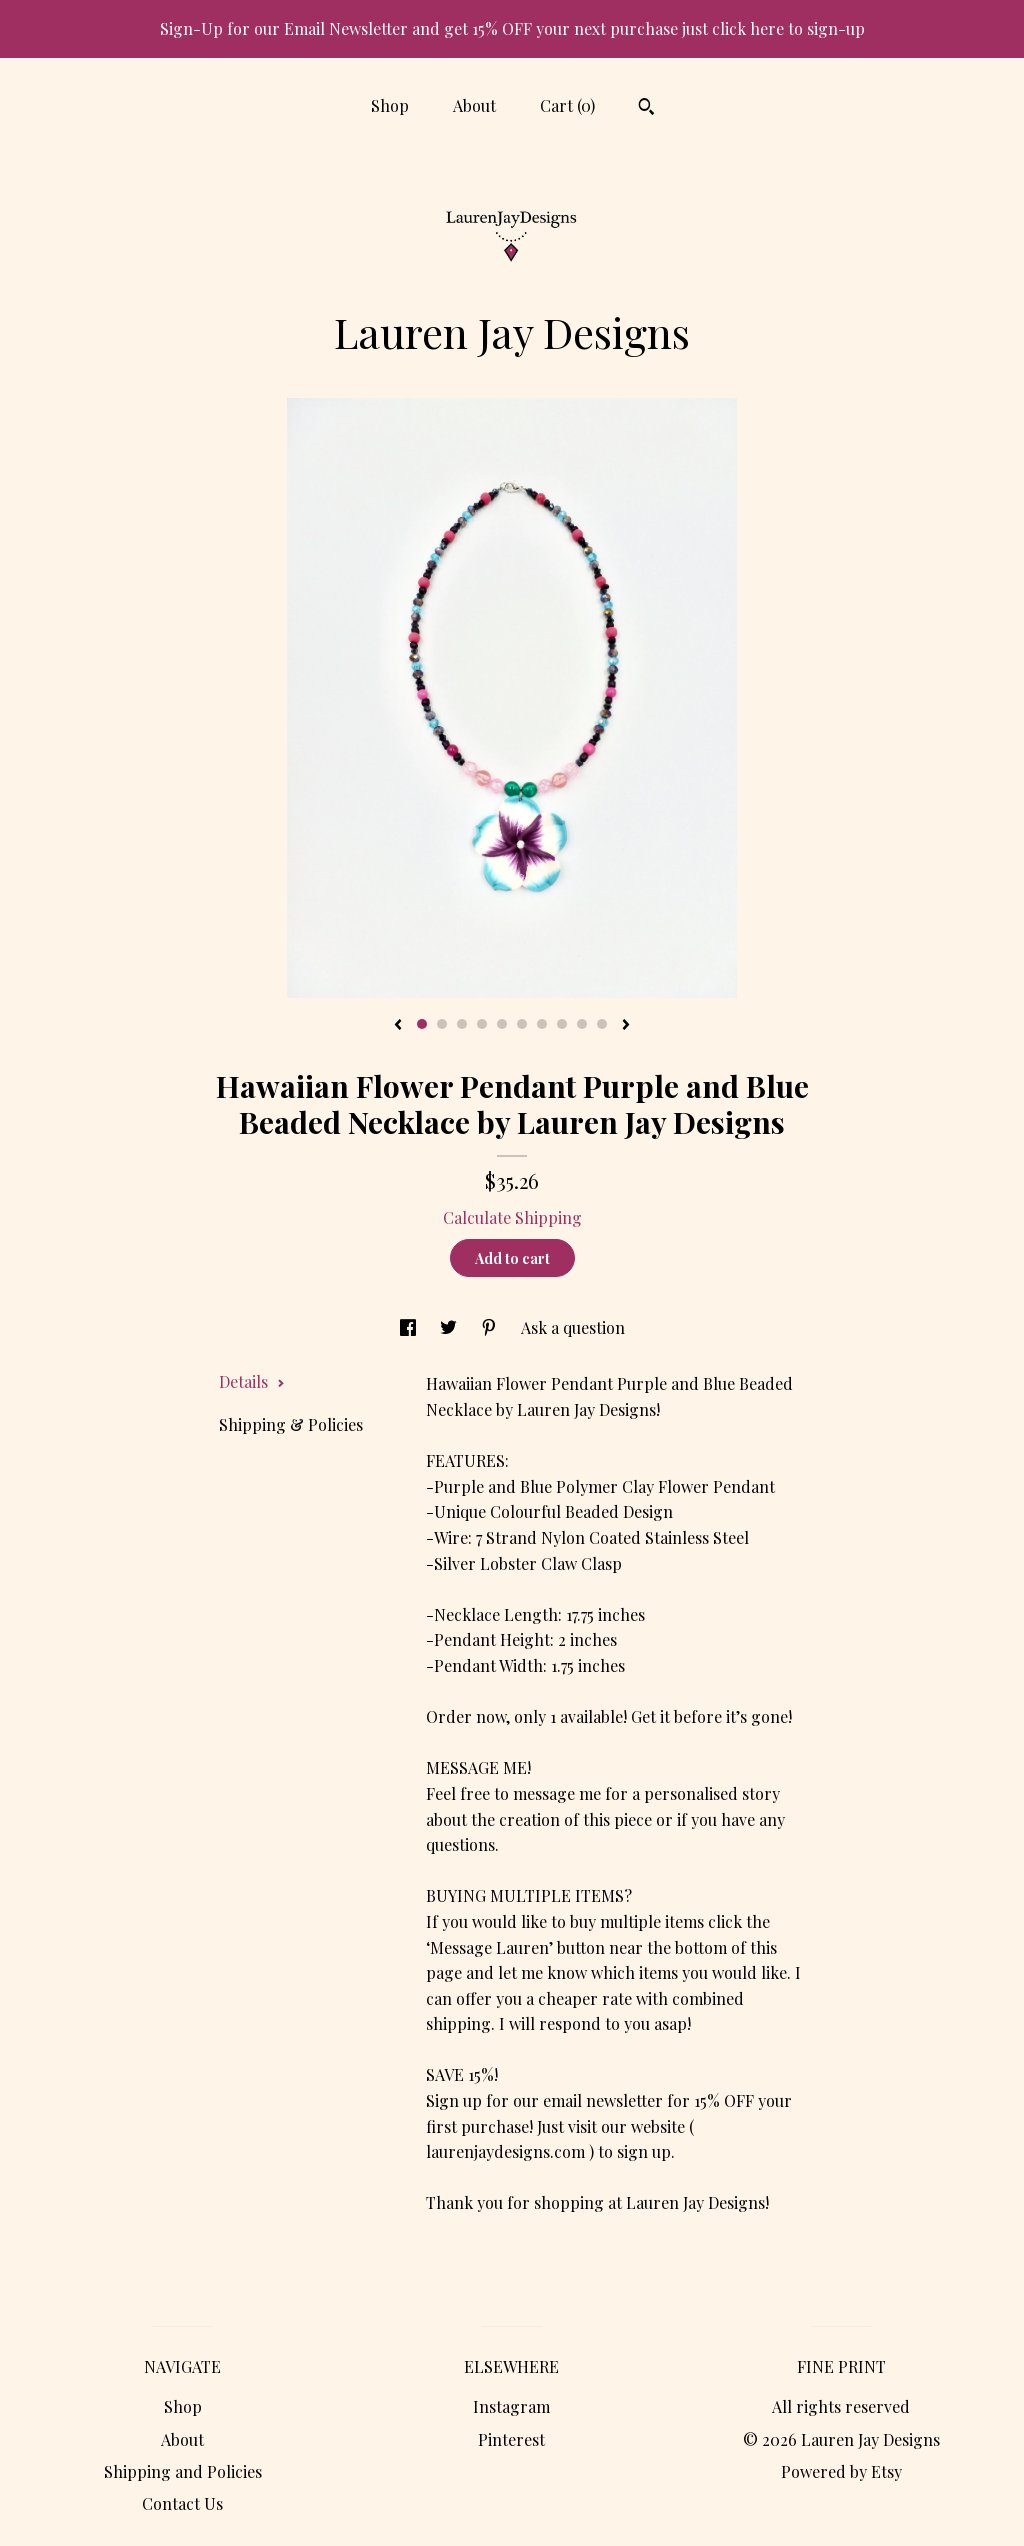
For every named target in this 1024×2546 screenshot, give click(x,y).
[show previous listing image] (398, 1026)
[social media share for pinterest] (491, 1327)
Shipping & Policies (291, 1424)
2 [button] (442, 1024)
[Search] (646, 109)
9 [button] (582, 1024)
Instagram (511, 2406)
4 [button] (482, 1024)
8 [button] (562, 1024)
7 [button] (542, 1024)
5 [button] (502, 1024)
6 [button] (522, 1024)
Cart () (567, 105)
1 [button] (422, 1024)
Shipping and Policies (183, 2471)
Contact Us (182, 2503)
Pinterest (511, 2439)
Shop (390, 105)
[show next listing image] (626, 1026)
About (474, 105)
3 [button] (462, 1024)
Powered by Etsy (841, 2471)
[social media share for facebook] (410, 1327)
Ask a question (573, 1327)
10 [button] (602, 1024)
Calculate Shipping (512, 1217)
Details (252, 1381)
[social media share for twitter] (450, 1327)
